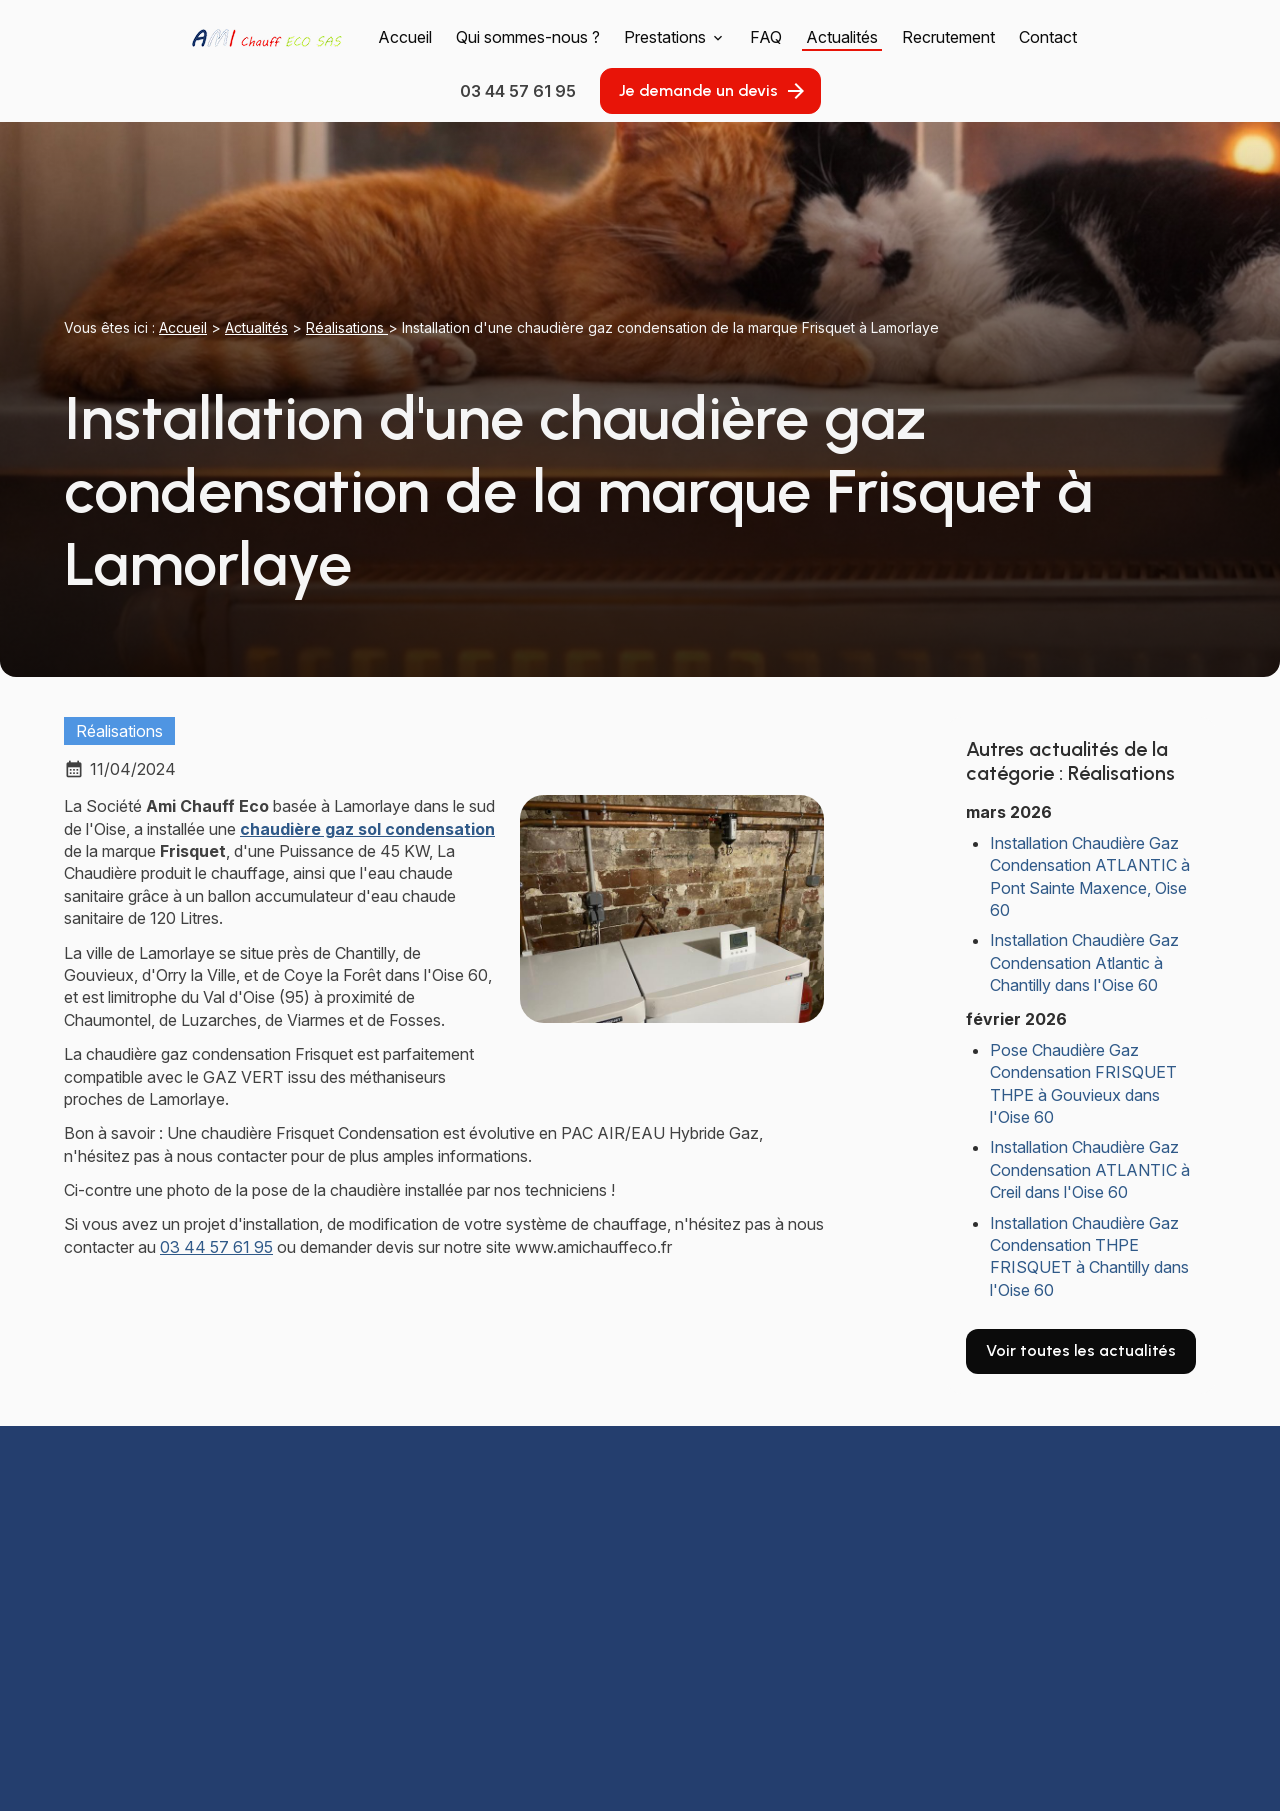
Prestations (665, 37)
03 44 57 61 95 (216, 1247)
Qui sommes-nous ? (528, 37)
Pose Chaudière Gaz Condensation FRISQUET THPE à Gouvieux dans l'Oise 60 (1083, 1083)
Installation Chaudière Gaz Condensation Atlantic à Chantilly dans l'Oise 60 (1084, 962)
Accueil (405, 37)
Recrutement (948, 37)
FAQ (766, 37)
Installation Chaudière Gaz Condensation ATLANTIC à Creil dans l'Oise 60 (1090, 1169)
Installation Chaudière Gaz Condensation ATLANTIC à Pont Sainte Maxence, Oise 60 (1090, 876)
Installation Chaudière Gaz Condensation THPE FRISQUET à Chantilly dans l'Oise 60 (1089, 1256)
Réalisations (347, 327)
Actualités (842, 37)
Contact (1048, 37)
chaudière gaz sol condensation (367, 829)
